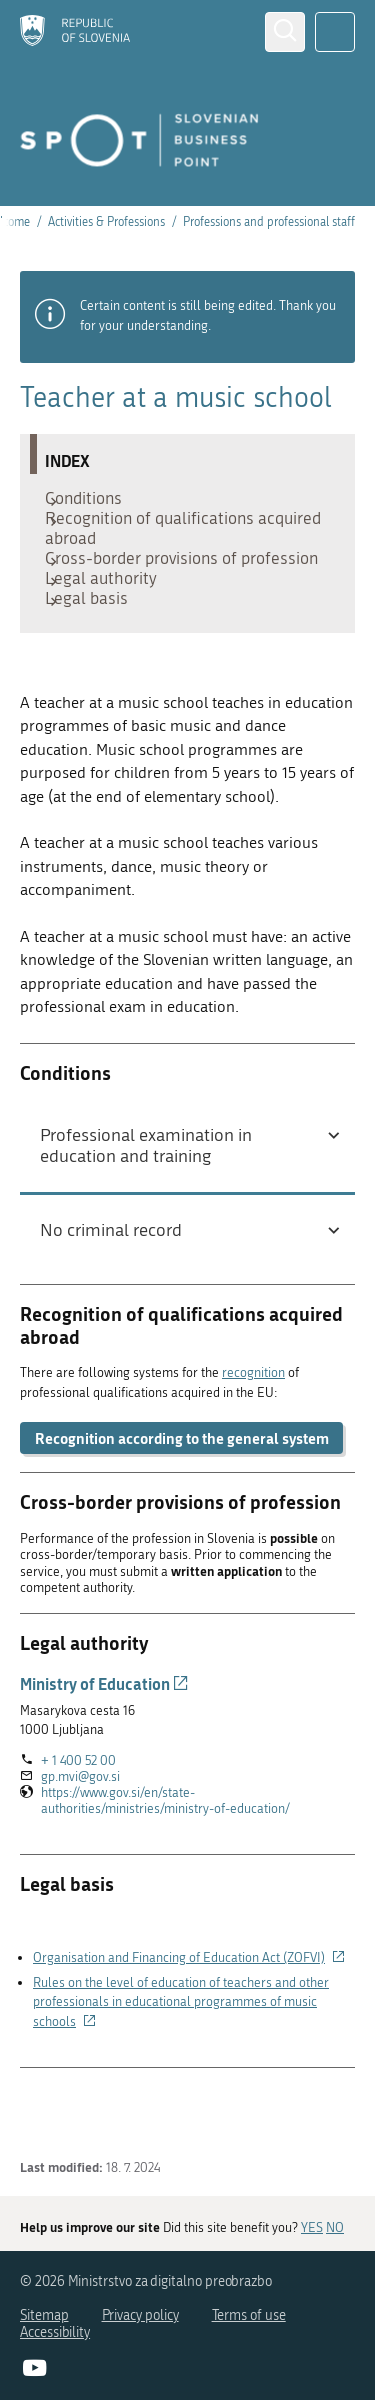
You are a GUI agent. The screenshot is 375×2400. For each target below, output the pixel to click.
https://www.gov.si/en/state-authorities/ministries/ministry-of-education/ (192, 1871)
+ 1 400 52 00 (78, 1830)
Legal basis (96, 663)
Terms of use (249, 2315)
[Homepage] (75, 32)
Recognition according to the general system (182, 1508)
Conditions (93, 503)
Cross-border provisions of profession (151, 593)
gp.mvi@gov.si (80, 1846)
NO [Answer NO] (335, 2228)
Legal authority (111, 633)
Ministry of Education (104, 1753)
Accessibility (55, 2332)
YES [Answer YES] (312, 2228)
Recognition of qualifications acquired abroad (159, 543)
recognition (253, 1443)
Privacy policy (140, 2315)
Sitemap (44, 2315)
